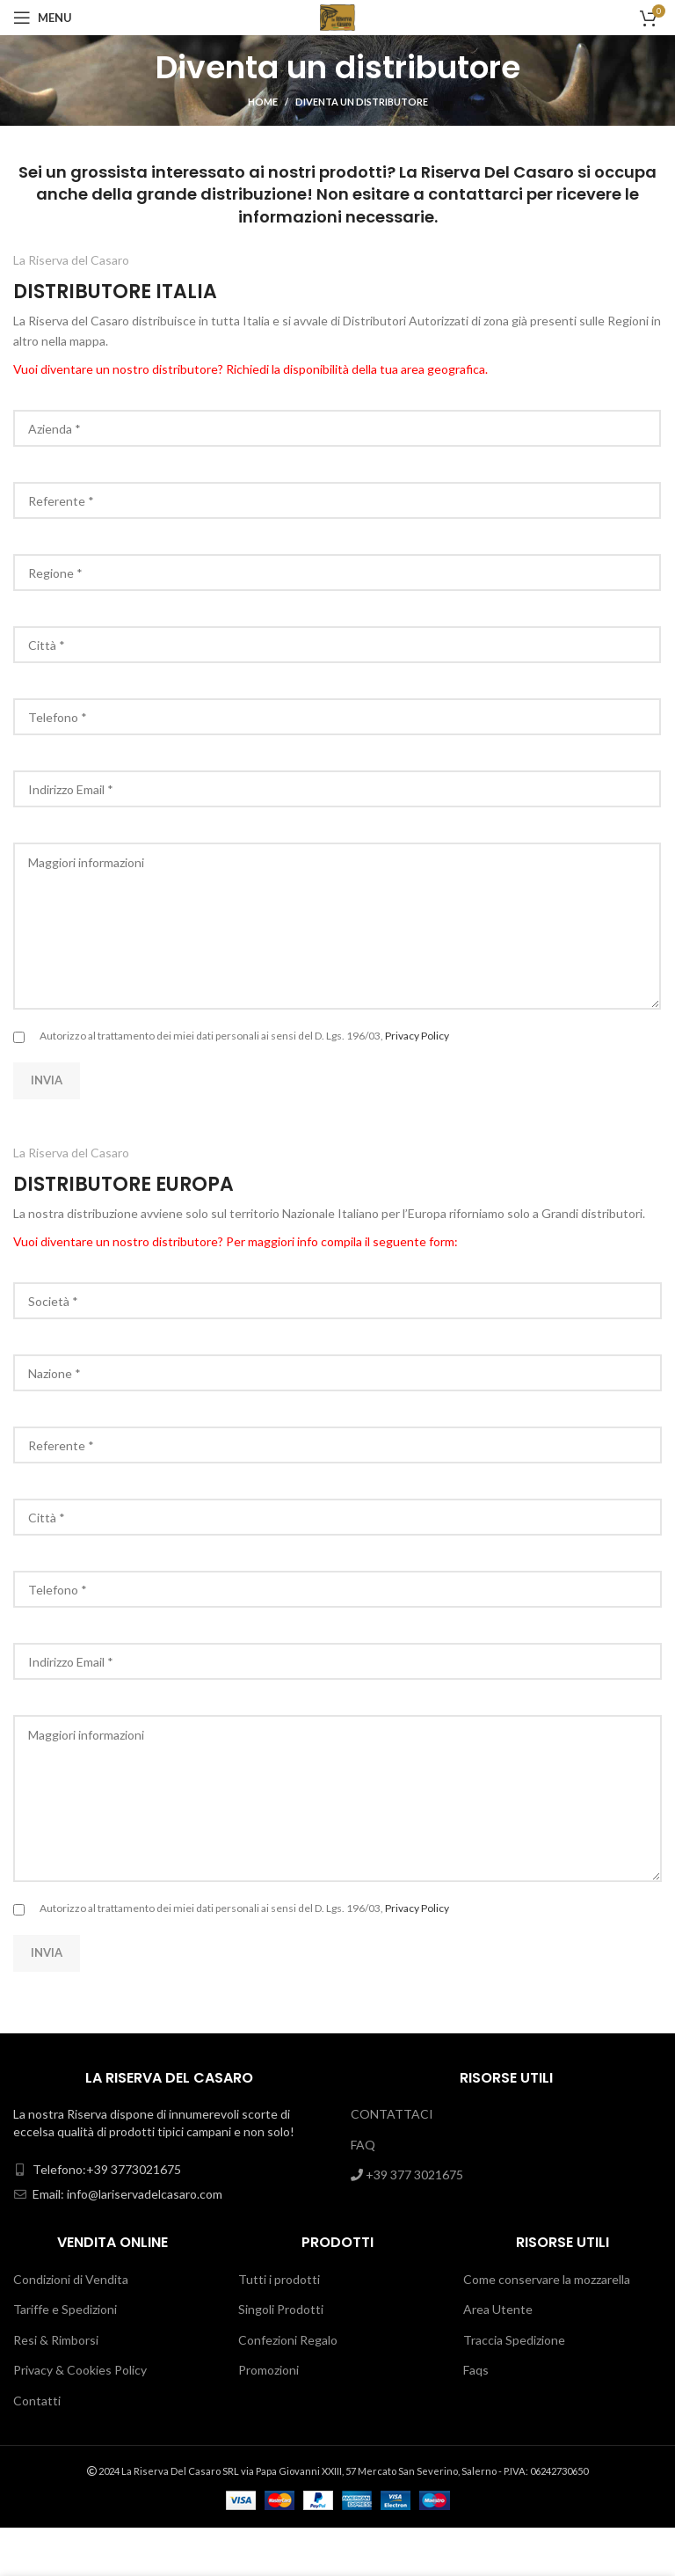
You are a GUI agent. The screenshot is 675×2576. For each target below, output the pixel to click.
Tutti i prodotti (279, 2279)
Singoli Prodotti (280, 2309)
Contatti (37, 2400)
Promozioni (268, 2369)
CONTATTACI (392, 2113)
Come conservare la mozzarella (546, 2279)
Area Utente (498, 2309)
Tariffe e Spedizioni (65, 2309)
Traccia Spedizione (514, 2339)
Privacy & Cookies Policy (80, 2369)
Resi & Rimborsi (55, 2339)
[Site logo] (338, 16)
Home (263, 101)
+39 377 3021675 (407, 2174)
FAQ (363, 2144)
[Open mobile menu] (42, 17)
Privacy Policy (417, 1035)
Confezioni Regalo (288, 2339)
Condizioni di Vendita (70, 2279)
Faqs (476, 2369)
